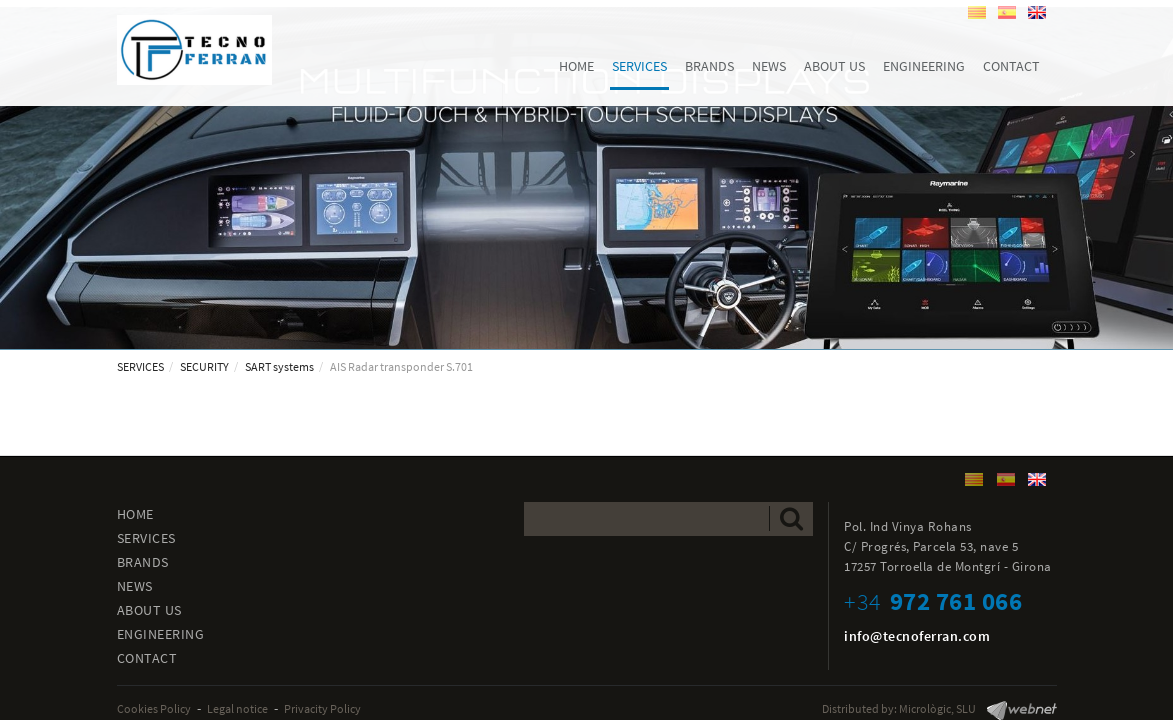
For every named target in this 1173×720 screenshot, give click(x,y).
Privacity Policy (322, 708)
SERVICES (140, 366)
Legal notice (237, 708)
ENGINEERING (161, 634)
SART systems (279, 366)
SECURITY (204, 366)
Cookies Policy (154, 708)
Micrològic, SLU (937, 708)
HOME (135, 514)
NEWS (135, 586)
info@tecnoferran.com (917, 636)
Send (791, 518)
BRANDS (143, 562)
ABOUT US (149, 610)
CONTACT (147, 658)
